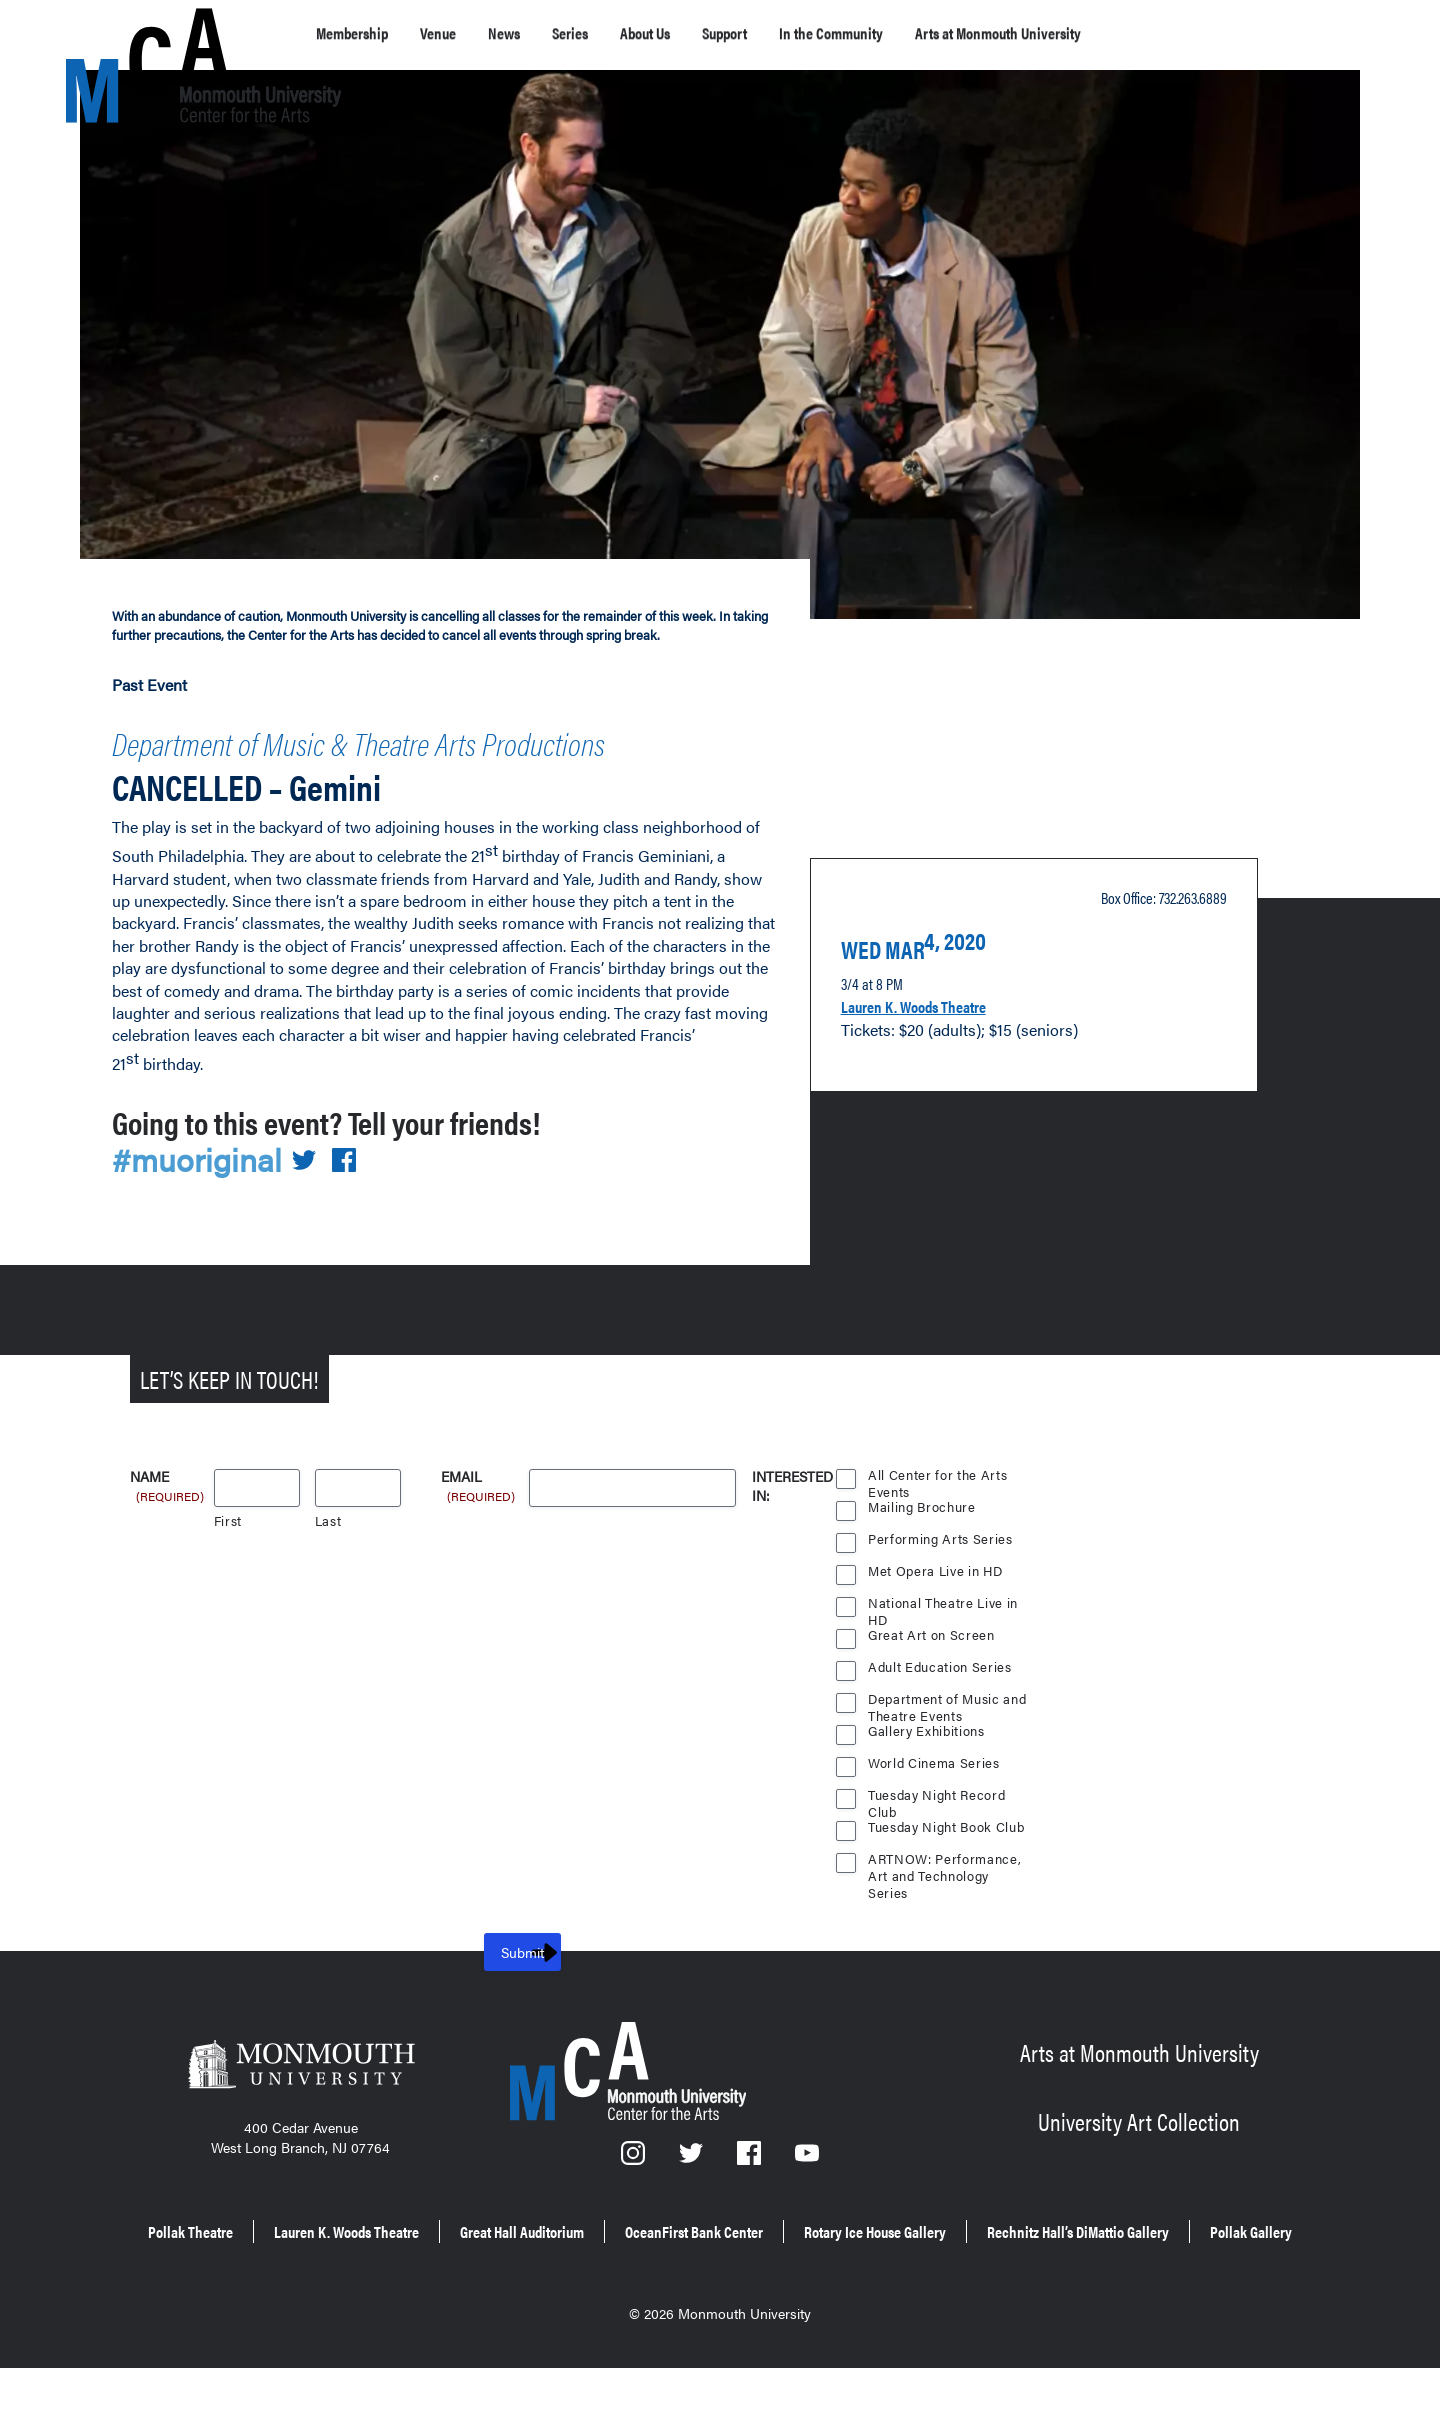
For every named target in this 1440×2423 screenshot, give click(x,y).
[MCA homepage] (146, 36)
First (228, 1557)
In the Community (939, 32)
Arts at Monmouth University (1148, 32)
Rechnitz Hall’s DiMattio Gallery (646, 2292)
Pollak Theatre (272, 2264)
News (542, 32)
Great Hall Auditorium (685, 2264)
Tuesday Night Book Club (949, 1863)
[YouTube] (808, 2196)
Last (328, 1557)
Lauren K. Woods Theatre (938, 1033)
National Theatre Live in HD (944, 1642)
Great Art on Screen (932, 1671)
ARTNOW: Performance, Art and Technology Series (946, 1898)
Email (479, 1514)
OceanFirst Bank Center (900, 2264)
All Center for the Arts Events (937, 1514)
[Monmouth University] (300, 2107)
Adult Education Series (941, 1703)
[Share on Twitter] (316, 1196)
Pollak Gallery (861, 2292)
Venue (465, 32)
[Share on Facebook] (356, 1196)
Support (808, 32)
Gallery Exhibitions (928, 1767)
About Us (710, 32)
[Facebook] (751, 2196)
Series (619, 32)
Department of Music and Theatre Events (948, 1738)
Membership (363, 32)
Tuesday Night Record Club (939, 1834)
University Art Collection (1139, 2153)
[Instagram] (634, 2196)
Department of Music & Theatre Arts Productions (366, 762)
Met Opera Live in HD (937, 1607)
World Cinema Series (935, 1799)
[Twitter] (693, 2196)
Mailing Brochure (922, 1543)
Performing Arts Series (940, 1575)
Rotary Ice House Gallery (1126, 2264)
